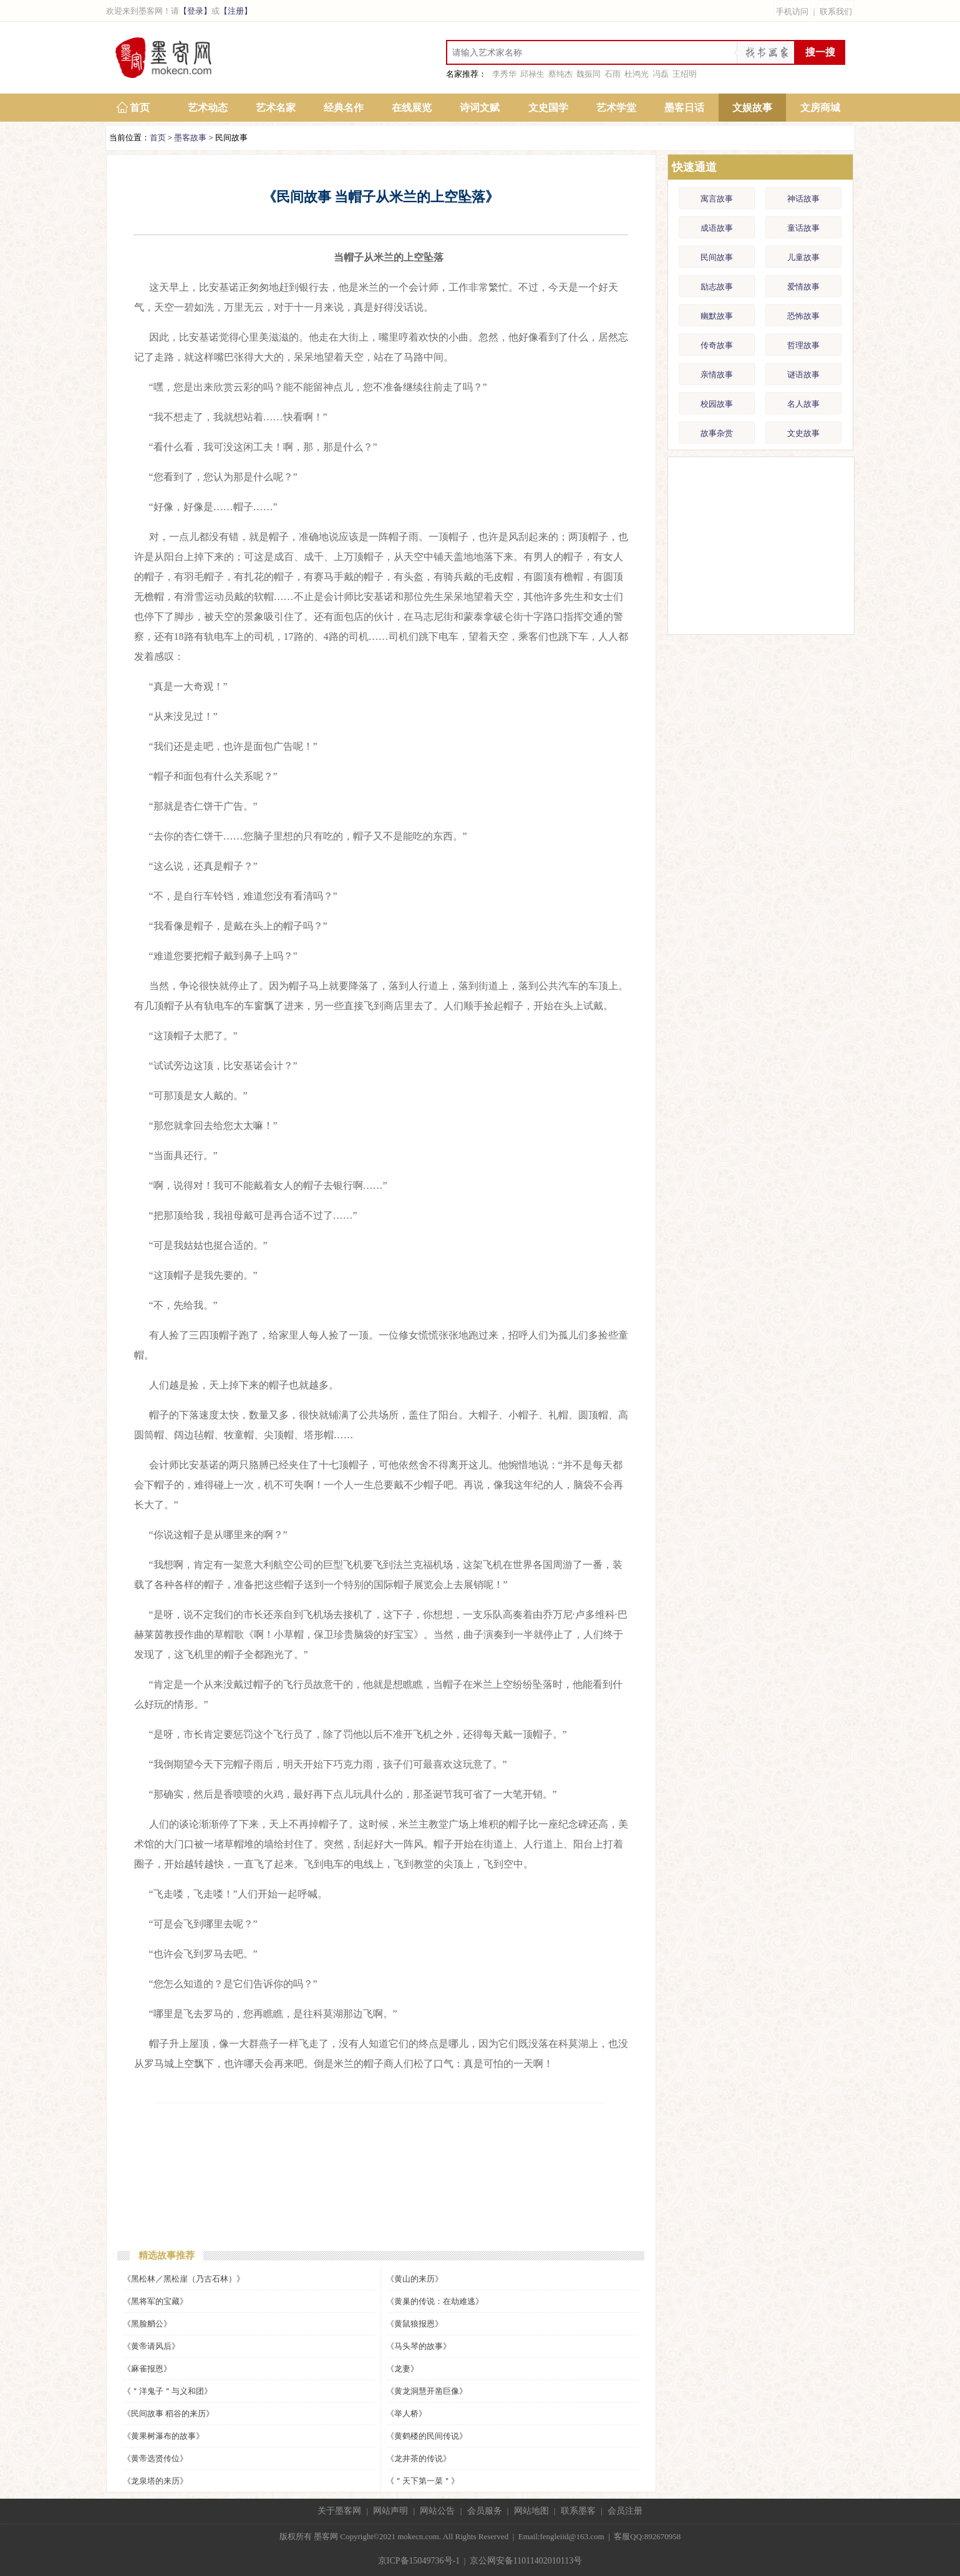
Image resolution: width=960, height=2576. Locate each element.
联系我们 (836, 11)
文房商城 (820, 107)
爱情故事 (803, 286)
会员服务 (484, 2510)
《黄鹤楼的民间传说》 (426, 2436)
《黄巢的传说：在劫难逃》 (434, 2301)
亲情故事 (717, 374)
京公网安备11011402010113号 (526, 2560)
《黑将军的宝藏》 (155, 2301)
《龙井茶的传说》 (418, 2458)
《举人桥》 (406, 2413)
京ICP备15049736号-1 (419, 2560)
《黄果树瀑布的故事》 (163, 2436)
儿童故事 (803, 257)
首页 (140, 107)
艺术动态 (208, 107)
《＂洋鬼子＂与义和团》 (167, 2391)
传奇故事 (717, 345)
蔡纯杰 (560, 74)
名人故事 (803, 404)
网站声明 (390, 2510)
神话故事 (803, 198)
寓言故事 (717, 198)
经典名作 (344, 107)
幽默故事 (717, 316)
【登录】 (195, 11)
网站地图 (531, 2510)
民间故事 (717, 257)
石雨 (612, 74)
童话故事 (803, 228)
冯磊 (660, 74)
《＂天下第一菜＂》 (422, 2481)
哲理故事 (803, 345)
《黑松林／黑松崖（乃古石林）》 (184, 2278)
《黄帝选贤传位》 (155, 2458)
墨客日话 (684, 107)
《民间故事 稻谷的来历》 (168, 2413)
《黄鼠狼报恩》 (414, 2323)
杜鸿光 (636, 74)
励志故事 (717, 286)
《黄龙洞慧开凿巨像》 (426, 2391)
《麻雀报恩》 (147, 2368)
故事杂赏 (717, 433)
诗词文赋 (480, 107)
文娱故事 (752, 107)
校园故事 (717, 404)
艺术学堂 (616, 107)
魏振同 (588, 74)
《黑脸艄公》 (147, 2323)
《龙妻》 (402, 2368)
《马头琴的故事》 (418, 2346)
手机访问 (792, 11)
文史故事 (803, 433)
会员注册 (625, 2510)
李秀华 (504, 74)
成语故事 (717, 228)
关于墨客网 (339, 2510)
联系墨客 (578, 2510)
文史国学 (548, 107)
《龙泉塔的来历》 (155, 2481)
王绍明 (684, 74)
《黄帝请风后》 (151, 2346)
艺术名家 (276, 107)
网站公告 (437, 2510)
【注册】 (236, 11)
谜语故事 (803, 374)
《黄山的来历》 (414, 2278)
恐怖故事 (803, 316)
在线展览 (412, 107)
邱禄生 (532, 74)
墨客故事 (190, 137)
